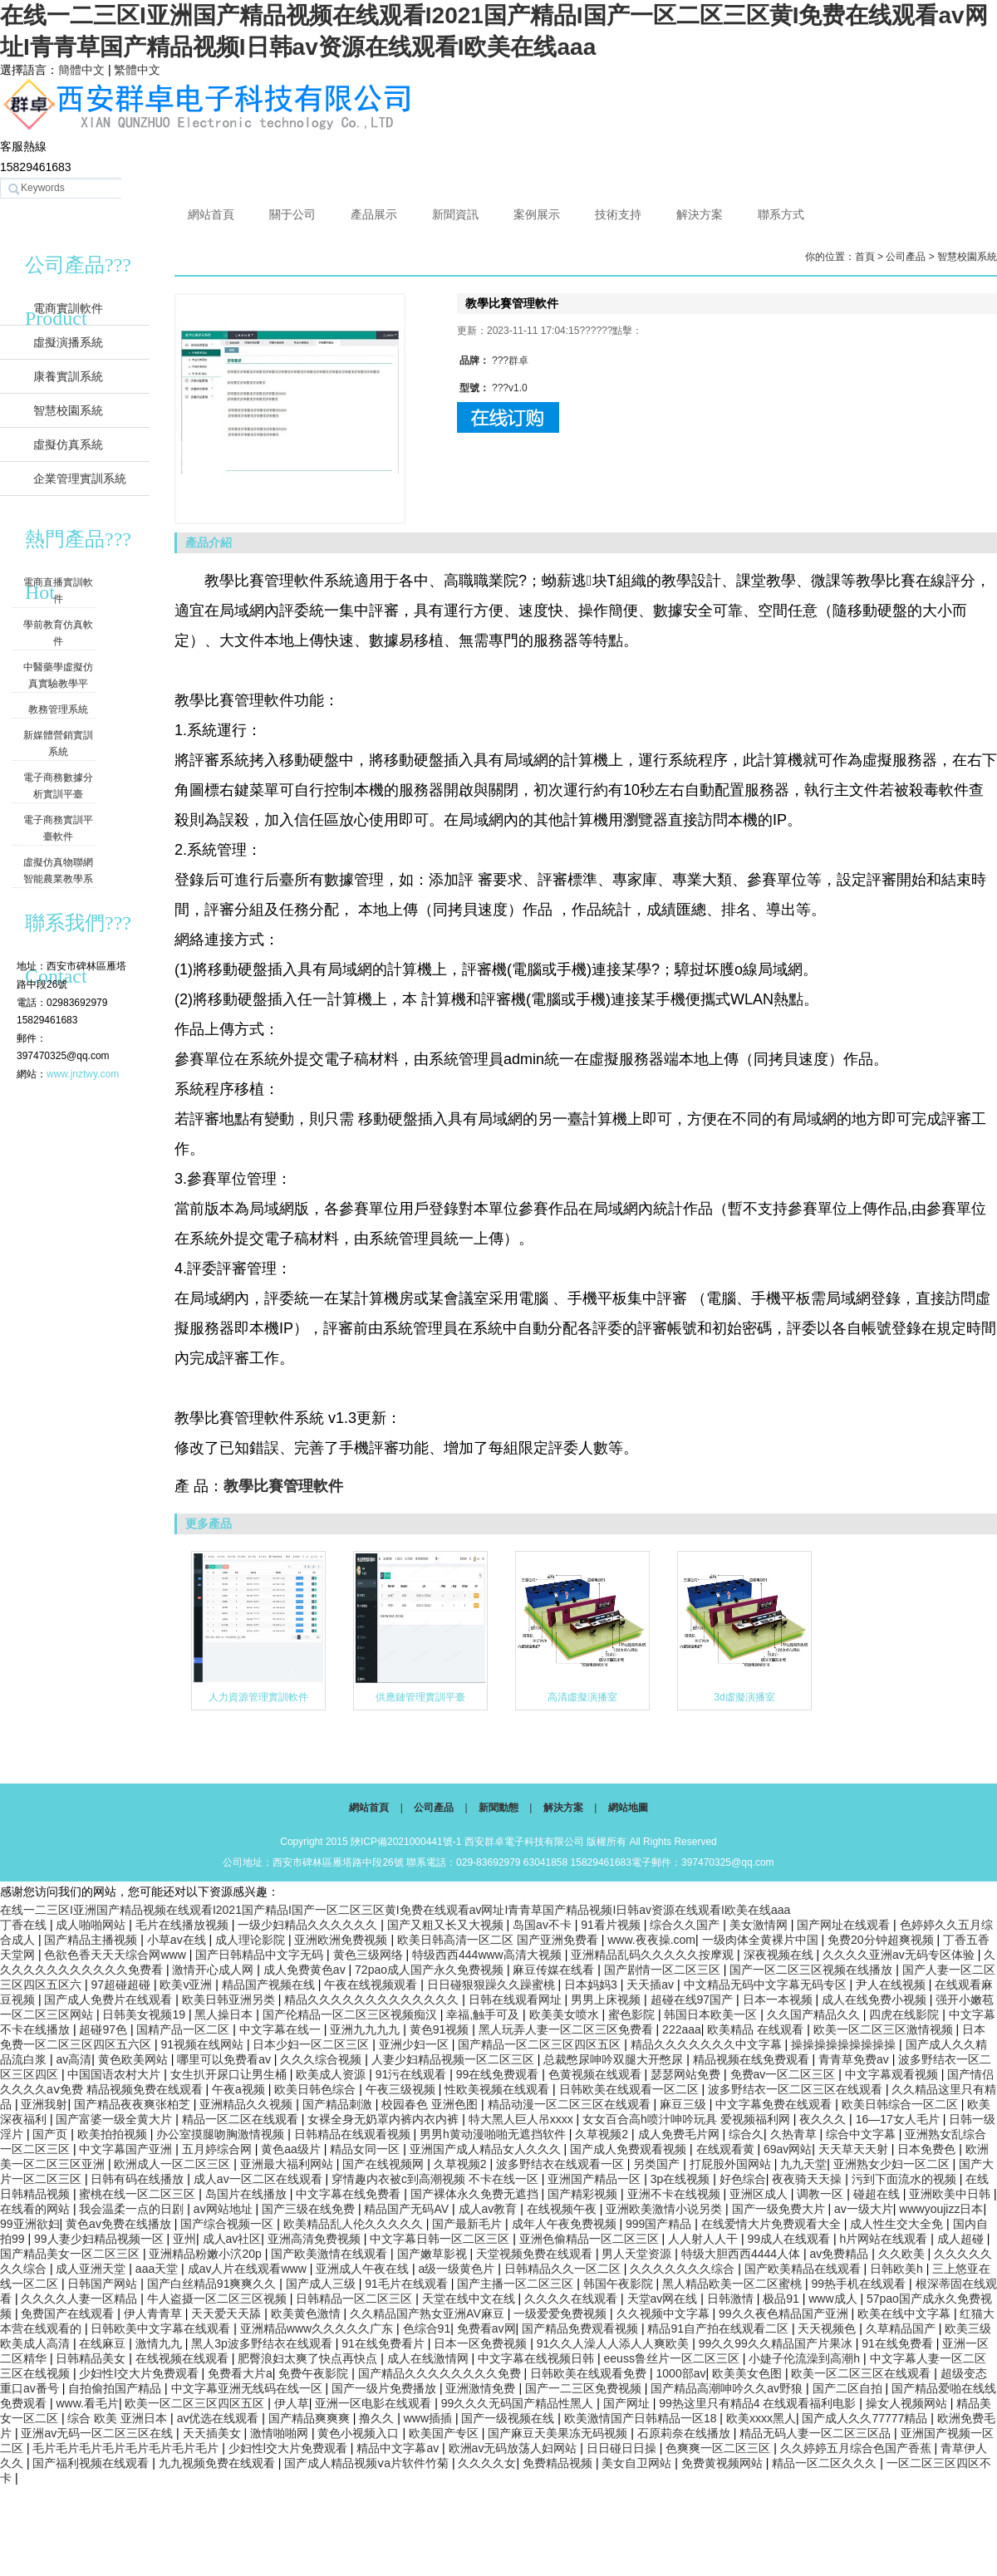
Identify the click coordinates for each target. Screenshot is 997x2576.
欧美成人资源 (332, 2074)
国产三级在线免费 (310, 2208)
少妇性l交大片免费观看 (140, 2373)
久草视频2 (603, 2134)
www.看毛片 (87, 2403)
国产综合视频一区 (228, 2223)
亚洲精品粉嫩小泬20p (206, 2253)
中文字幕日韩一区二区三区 (441, 2238)
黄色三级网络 (369, 1954)
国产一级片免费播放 (386, 2388)
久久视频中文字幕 (664, 2313)
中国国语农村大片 (115, 2074)
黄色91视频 (441, 2029)
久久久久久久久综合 (684, 2268)
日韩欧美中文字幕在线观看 (162, 2328)
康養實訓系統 (68, 376)
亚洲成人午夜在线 (364, 2268)
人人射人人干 (704, 2238)
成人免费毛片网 (680, 2134)
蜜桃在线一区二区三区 (139, 2194)
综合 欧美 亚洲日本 (118, 2418)
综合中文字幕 (862, 2134)
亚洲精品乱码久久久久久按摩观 (654, 1954)
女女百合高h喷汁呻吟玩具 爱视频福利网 (687, 2119)
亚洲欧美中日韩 (951, 2194)
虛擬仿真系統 (68, 444)
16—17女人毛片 (899, 2119)
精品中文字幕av (399, 2448)
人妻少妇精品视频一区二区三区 (454, 2059)
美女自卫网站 (638, 2463)
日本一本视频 (779, 1999)
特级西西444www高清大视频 (488, 1954)
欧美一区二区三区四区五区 (196, 2403)
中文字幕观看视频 (893, 2074)
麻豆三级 (685, 2104)
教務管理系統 (58, 709)
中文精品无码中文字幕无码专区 (767, 1984)
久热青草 (795, 2134)
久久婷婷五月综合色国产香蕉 (857, 2448)
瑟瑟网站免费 (687, 2074)
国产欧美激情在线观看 (330, 2253)
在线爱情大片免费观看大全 (772, 2223)
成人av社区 (232, 2238)
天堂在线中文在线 (470, 2298)
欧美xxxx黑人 (761, 2418)
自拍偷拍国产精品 (116, 2388)
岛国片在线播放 (247, 2194)
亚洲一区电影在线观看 (375, 2403)
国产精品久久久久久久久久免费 (441, 2373)
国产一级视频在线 (509, 2418)
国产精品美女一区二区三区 (71, 2253)
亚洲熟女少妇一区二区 (893, 2164)
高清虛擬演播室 (582, 1697)
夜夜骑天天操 (808, 2179)
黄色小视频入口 (359, 2433)
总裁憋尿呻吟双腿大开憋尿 (614, 2059)
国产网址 (628, 2403)
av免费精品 (840, 2253)
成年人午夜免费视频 (566, 2223)
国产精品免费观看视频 (581, 2328)
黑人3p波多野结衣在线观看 (263, 2343)
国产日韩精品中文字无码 (261, 1954)
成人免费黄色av (306, 1969)
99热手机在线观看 (860, 2283)
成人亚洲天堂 (92, 2268)
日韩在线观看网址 (517, 1999)
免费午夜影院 (314, 2373)
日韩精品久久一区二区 (564, 2268)
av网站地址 (225, 2208)
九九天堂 (803, 2164)
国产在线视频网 (384, 2164)
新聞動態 (498, 1807)
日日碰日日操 (623, 2448)
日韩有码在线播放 (139, 2179)
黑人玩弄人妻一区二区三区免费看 (567, 2029)
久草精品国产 (902, 2328)
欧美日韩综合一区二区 (901, 2104)
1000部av (681, 2373)
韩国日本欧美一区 (712, 2014)
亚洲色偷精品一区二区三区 (590, 2238)
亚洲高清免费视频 (316, 2238)
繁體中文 (137, 69)
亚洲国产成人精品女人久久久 (487, 2149)
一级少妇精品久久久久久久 (309, 1924)
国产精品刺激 (339, 2104)
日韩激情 (732, 2298)
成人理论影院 (251, 1939)
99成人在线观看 (790, 2238)
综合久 (746, 2134)
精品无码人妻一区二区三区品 (816, 2433)
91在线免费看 (899, 2343)
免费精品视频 (559, 2463)
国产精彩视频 (584, 2194)
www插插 (429, 2418)
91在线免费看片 (384, 2343)
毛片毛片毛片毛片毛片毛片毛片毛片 (127, 2448)
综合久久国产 (686, 1924)
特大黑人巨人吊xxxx (523, 2119)
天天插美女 (213, 2433)
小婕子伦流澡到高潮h (806, 2358)
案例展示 (536, 214)
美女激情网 (760, 1924)
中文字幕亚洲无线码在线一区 (248, 2388)
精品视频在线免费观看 (753, 2059)
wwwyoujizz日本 (941, 2208)
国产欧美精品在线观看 (804, 2268)
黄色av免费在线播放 (120, 2223)
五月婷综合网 (218, 2149)
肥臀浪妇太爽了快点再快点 (309, 2358)
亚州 (184, 2238)
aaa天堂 (158, 2268)
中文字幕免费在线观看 (775, 2104)
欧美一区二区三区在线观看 (862, 2373)
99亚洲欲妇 (30, 2223)
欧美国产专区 (445, 2433)
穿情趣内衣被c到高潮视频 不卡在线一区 (437, 2179)
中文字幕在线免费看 (350, 2194)
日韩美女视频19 (145, 2014)
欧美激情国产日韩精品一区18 (642, 2418)
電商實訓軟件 (68, 308)
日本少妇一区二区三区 (312, 2044)
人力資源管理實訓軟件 (258, 1697)
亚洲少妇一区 (415, 2044)
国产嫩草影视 (433, 2253)
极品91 (782, 2298)
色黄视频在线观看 (596, 2074)
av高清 (73, 2059)
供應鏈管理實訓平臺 (420, 1697)
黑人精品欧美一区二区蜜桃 (733, 2283)
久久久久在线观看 (572, 2298)
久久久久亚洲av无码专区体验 (900, 1954)
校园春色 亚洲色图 (431, 2104)
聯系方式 (781, 214)
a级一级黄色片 (458, 2268)
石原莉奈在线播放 (685, 2433)
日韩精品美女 (92, 2358)
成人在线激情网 (429, 2358)
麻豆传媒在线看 (555, 1969)
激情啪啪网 (281, 2433)
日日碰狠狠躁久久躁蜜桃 (492, 1984)
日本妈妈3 (592, 1984)
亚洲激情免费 (481, 2388)
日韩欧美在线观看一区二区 (630, 2089)
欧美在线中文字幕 (905, 2313)
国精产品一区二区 (184, 2029)
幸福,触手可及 (484, 2014)
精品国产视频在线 (270, 1984)
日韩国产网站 (103, 2283)
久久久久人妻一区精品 (80, 2298)
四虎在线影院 (905, 2014)
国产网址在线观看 (845, 1924)
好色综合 (743, 2179)
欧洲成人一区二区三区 (173, 2164)
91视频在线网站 (203, 2044)
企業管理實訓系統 (79, 478)
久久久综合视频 (322, 2059)
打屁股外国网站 (732, 2164)
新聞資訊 (455, 214)
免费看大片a (240, 2373)
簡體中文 (81, 69)
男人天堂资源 (638, 2253)
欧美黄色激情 (307, 2313)
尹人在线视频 (892, 1984)
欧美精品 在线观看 (757, 2029)
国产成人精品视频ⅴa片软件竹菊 (368, 2463)
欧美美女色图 (748, 2373)
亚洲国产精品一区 (596, 2179)
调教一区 (822, 2194)
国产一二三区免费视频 (585, 2388)
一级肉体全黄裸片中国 (762, 1939)
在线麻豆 (104, 2343)
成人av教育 (490, 2208)
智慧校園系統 (68, 410)
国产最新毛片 (468, 2223)
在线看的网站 (36, 2208)
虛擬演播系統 (68, 342)
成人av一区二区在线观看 (260, 2179)
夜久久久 (824, 2119)
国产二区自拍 (849, 2388)
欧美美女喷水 (565, 2014)
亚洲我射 (44, 2104)
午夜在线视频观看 (372, 1984)
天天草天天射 (854, 2149)
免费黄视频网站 (723, 2463)
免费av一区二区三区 (784, 2074)
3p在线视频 (682, 2179)
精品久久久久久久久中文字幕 (708, 2044)
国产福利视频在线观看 (92, 2463)
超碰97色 (104, 2029)
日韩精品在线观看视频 (354, 2134)
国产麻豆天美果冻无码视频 (559, 2433)
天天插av (651, 1984)
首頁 (865, 257)
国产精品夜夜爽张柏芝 (134, 2104)
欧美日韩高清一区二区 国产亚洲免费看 (499, 1939)
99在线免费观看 (499, 2074)
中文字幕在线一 (281, 2029)
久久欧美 (903, 2253)
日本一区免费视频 (482, 2343)
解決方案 (699, 214)
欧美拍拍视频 (113, 2134)
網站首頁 (211, 214)
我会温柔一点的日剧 (133, 2208)
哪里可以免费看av (225, 2059)
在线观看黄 (727, 2149)
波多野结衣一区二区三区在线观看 (797, 2089)
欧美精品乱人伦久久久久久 (354, 2223)
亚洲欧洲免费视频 (342, 1939)
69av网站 (788, 2149)
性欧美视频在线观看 (498, 2089)
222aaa (681, 2029)
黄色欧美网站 (134, 2059)
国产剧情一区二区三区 (664, 1969)
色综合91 (427, 2328)
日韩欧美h (898, 2268)
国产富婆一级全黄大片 (115, 2119)
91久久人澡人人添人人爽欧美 (614, 2343)
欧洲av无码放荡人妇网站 (515, 2448)
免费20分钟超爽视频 (882, 1939)
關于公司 (292, 214)
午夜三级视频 (402, 2089)
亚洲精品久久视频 (247, 2104)
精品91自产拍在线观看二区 (719, 2328)
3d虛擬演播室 (744, 1697)
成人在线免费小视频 (876, 1999)
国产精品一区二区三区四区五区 (541, 2044)
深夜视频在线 (780, 1954)
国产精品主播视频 (92, 1939)
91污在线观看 (412, 2074)
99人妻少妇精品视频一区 (100, 2238)
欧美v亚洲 (187, 1984)
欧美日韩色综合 (316, 2089)
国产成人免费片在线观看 (109, 1999)
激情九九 (160, 2343)
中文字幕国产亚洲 (127, 2149)
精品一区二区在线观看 (242, 2119)
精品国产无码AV (408, 2208)
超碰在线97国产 (693, 1999)
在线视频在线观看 (183, 2358)
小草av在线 (178, 1939)
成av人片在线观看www (249, 2268)
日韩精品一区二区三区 (355, 2298)
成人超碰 (962, 2238)
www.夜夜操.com (651, 1939)
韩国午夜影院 (619, 2283)
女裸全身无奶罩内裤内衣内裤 (384, 2119)
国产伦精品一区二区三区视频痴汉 (351, 2014)
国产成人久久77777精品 (866, 2418)
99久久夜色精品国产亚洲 (785, 2313)
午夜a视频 (240, 2089)
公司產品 (906, 257)
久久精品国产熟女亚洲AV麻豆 (429, 2313)
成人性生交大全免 (898, 2223)
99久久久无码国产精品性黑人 (519, 2403)
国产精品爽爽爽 (310, 2418)
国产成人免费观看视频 (630, 2149)
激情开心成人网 (214, 1969)
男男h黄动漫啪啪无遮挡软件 (494, 2134)
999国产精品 (660, 2223)
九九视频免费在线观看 (218, 2463)
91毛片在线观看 (407, 2283)
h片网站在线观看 (885, 2238)
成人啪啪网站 (92, 1924)
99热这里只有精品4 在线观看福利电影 (759, 2403)
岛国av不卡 (544, 1924)
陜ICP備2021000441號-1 (406, 1841)
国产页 (51, 2134)
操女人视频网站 (908, 2403)
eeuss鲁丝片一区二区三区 (673, 2358)
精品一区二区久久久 (826, 2463)
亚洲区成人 (760, 2194)
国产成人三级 (322, 2283)
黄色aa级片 (292, 2149)
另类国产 (658, 2164)
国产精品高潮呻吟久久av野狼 (728, 2388)
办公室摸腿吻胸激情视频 (221, 2134)
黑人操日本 (225, 2014)
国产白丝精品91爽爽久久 (213, 2283)
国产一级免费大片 (780, 2208)
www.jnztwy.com (83, 1074)
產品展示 (374, 214)
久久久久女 (487, 2463)
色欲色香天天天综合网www (116, 1954)
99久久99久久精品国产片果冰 (777, 2343)
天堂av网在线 (664, 2298)
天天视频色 (828, 2328)
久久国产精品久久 (815, 2014)
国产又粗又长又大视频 (447, 1924)
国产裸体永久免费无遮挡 (476, 2194)
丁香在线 (25, 1924)
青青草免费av (855, 2059)
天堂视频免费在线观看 (536, 2253)
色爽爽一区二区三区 (719, 2448)
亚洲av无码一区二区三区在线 (98, 2433)
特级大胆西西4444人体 (742, 2253)
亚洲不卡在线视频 (675, 2194)
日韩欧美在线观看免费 (590, 2373)
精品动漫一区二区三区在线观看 (571, 2104)
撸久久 (378, 2418)
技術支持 (618, 214)
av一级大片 (863, 2208)
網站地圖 (628, 1807)
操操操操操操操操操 (845, 2044)
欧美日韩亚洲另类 (230, 1999)
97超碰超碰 (122, 1984)
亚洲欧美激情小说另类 (665, 2208)
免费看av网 (486, 2328)
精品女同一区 (366, 2149)
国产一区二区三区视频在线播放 (812, 1969)
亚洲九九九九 (366, 2029)
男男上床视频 (607, 1999)
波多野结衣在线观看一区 (561, 2164)
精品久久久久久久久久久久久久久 (373, 1999)
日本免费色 (928, 2149)
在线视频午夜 (563, 2208)
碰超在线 (878, 2194)
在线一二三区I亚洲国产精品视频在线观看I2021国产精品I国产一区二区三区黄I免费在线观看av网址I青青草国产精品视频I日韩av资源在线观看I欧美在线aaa (395, 1909)
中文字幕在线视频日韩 (537, 2358)
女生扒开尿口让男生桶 (230, 2074)
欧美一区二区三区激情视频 (884, 2029)
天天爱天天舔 (227, 2313)
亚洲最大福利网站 (288, 2164)
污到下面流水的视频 (906, 2179)
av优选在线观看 (220, 2418)
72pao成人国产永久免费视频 (431, 1969)
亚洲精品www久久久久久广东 (318, 2328)
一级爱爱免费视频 (561, 2313)
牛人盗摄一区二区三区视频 (218, 2298)
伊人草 (291, 2403)
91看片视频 (612, 1924)
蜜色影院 (633, 2014)
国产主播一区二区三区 (517, 2283)
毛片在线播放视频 (183, 1924)
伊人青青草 (154, 2313)
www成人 (834, 2298)
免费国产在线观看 (69, 2313)
